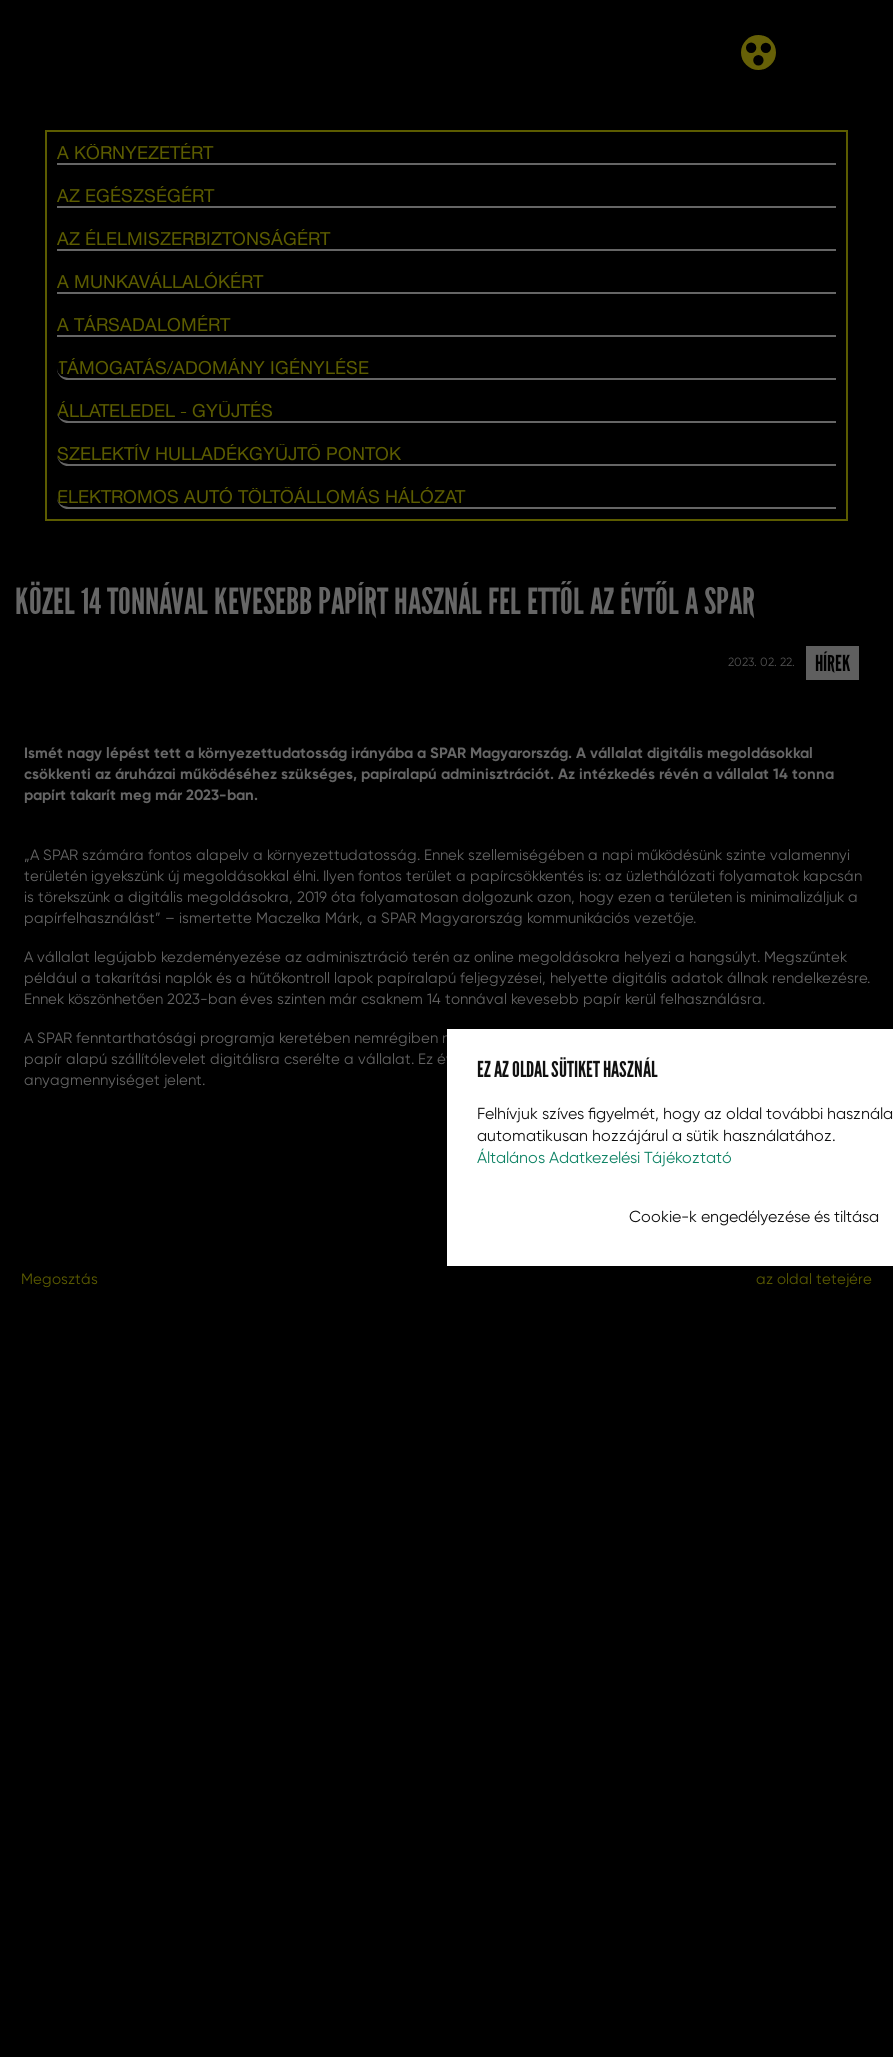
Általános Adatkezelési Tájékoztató (604, 1157)
